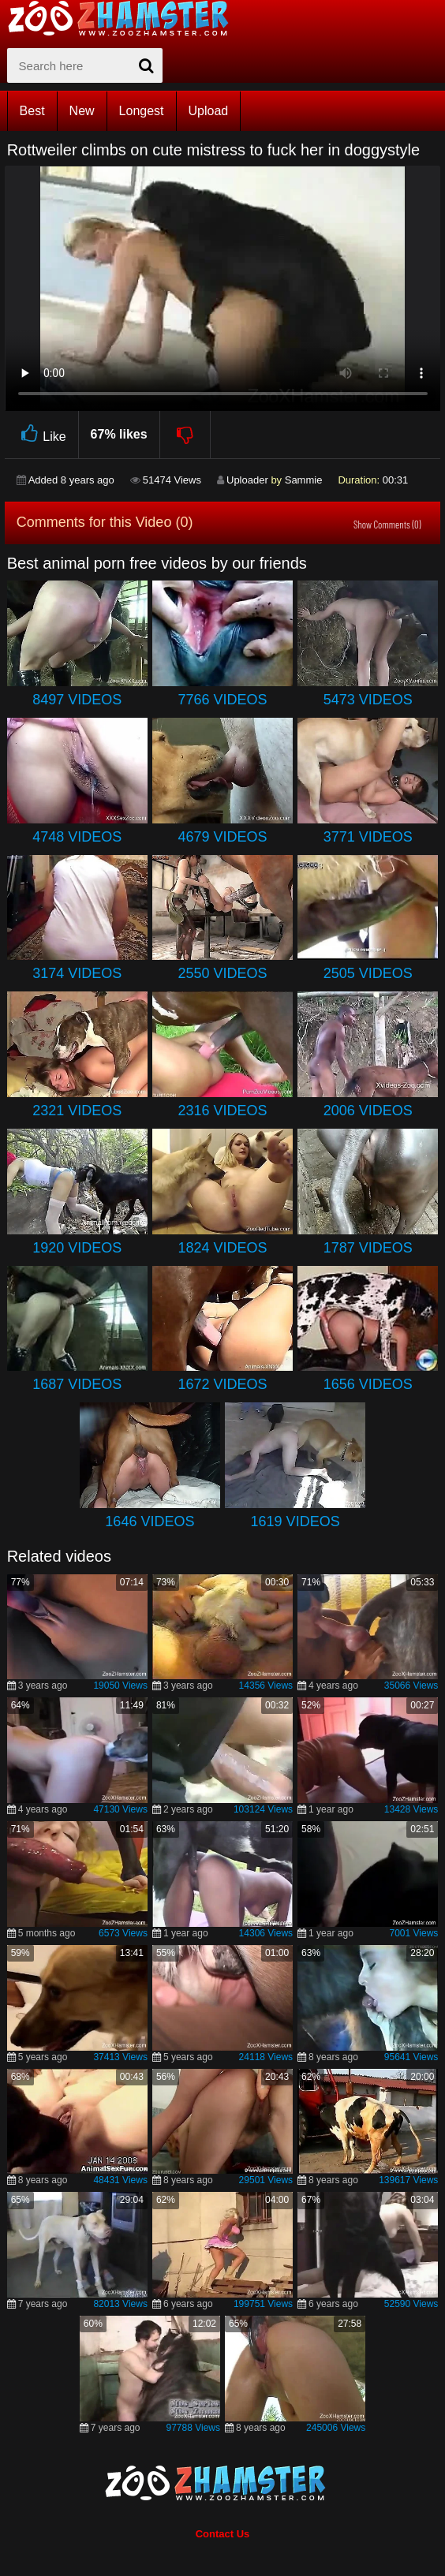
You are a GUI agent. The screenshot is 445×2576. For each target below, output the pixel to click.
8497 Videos (77, 699)
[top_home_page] (125, 18)
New (82, 111)
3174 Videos (77, 973)
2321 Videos (77, 1110)
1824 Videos (222, 1248)
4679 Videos (222, 837)
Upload (209, 111)
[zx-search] (85, 65)
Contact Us (223, 2534)
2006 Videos (368, 1110)
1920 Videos (77, 1248)
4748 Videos (77, 837)
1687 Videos (77, 1384)
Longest (141, 111)
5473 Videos (368, 699)
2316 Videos (222, 1110)
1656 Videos (368, 1384)
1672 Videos (222, 1384)
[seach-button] (147, 65)
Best (32, 111)
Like (41, 434)
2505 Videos (368, 973)
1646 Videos (149, 1521)
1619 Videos (295, 1521)
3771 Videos (368, 837)
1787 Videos (368, 1248)
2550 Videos (222, 973)
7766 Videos (222, 699)
